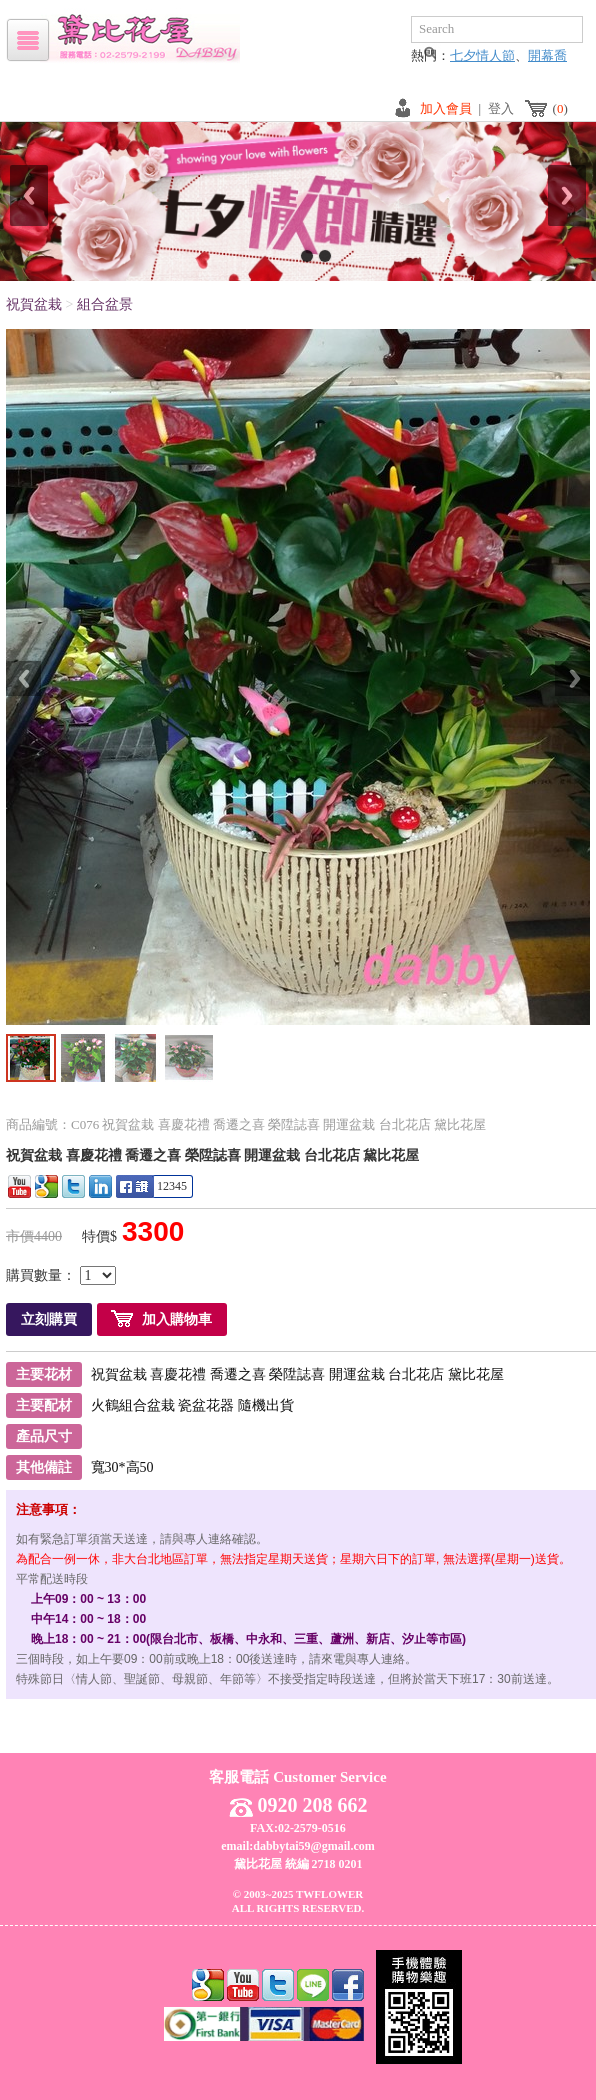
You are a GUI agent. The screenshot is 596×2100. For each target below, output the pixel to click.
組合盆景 (105, 304)
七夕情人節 (482, 55)
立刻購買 (49, 1319)
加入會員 (446, 108)
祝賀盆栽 (34, 304)
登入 (501, 108)
